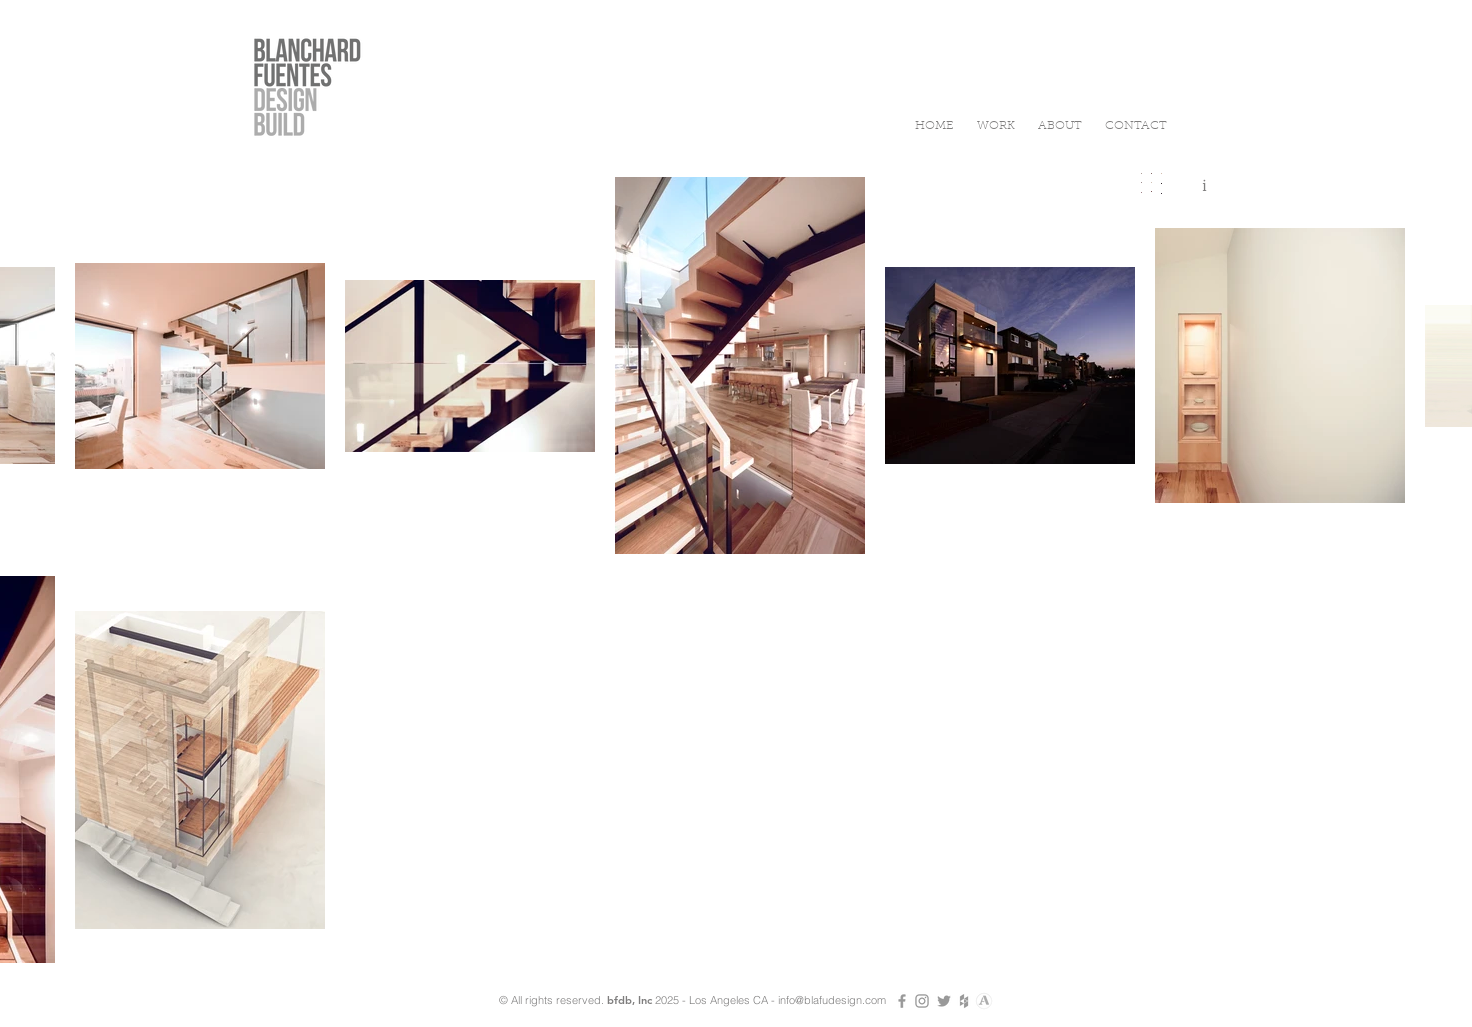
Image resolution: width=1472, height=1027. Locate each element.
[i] (1204, 185)
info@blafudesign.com (832, 1000)
